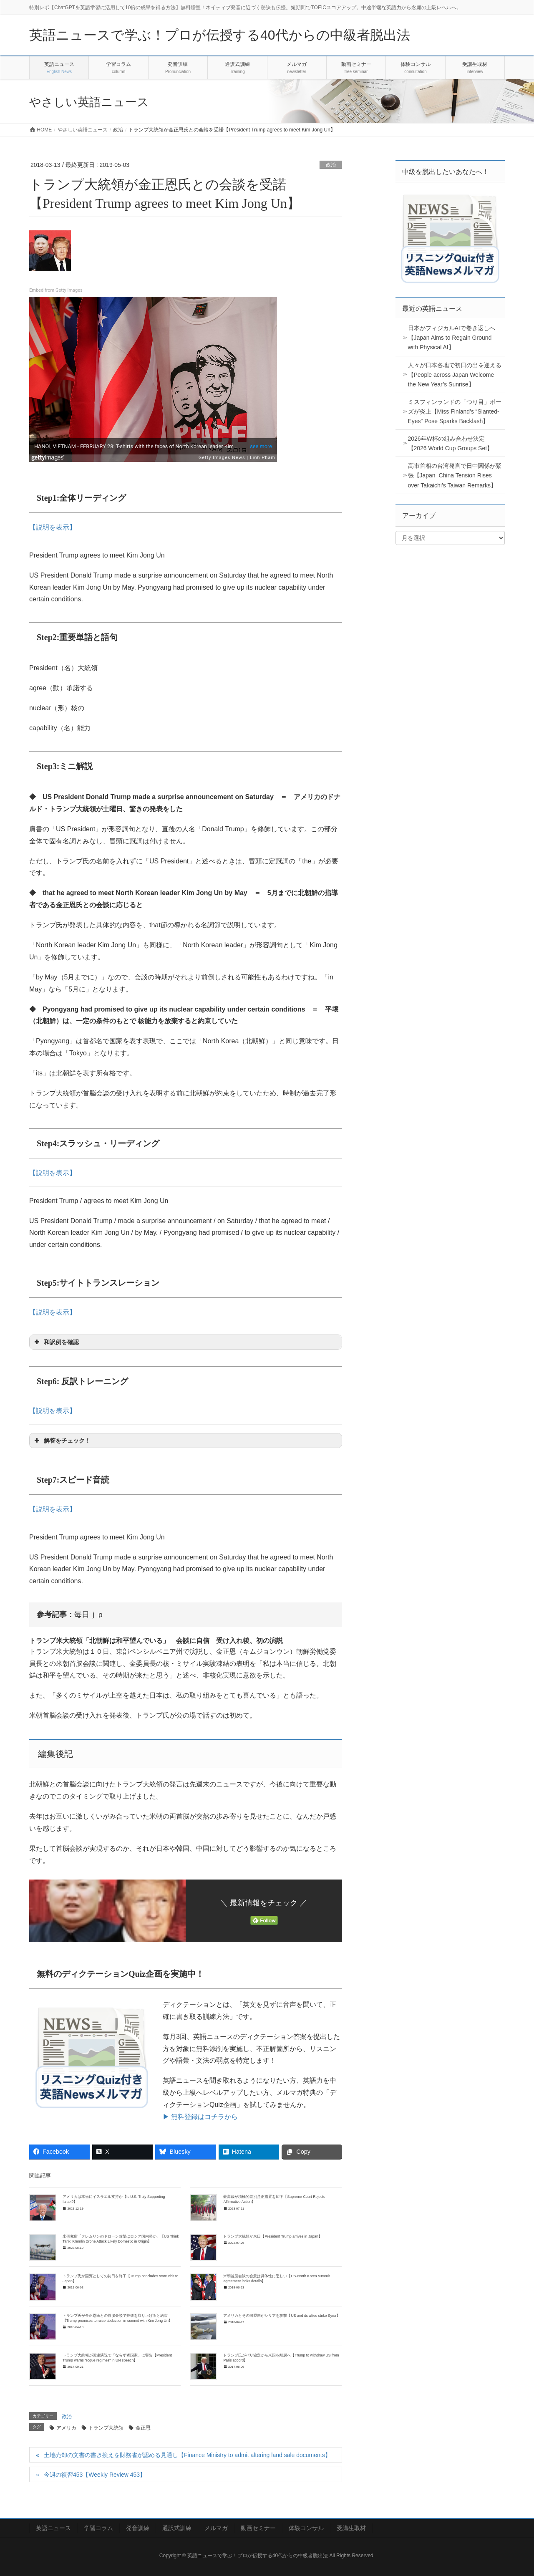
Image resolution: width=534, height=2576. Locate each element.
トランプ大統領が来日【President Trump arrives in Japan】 (272, 2236)
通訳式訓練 (176, 2528)
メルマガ (216, 2528)
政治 (331, 165)
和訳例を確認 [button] (56, 1342)
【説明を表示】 (52, 527)
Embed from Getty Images (56, 290)
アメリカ (66, 2428)
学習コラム (98, 2528)
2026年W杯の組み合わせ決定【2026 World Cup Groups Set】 (450, 443)
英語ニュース (53, 2528)
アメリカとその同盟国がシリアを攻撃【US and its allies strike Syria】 (281, 2316)
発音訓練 (137, 2528)
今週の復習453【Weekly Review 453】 (95, 2474)
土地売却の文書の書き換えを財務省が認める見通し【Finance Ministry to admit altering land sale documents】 (187, 2455)
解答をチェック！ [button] (62, 1440)
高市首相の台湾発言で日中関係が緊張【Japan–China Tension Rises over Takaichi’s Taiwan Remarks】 (454, 475)
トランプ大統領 (105, 2428)
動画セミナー (258, 2528)
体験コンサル (306, 2528)
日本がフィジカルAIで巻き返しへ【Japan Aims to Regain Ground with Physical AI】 (451, 338)
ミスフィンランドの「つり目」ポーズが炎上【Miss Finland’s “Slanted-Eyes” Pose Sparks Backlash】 (454, 411)
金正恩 (143, 2428)
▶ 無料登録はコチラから (200, 2116)
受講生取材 (351, 2528)
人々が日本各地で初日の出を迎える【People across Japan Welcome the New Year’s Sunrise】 (454, 375)
